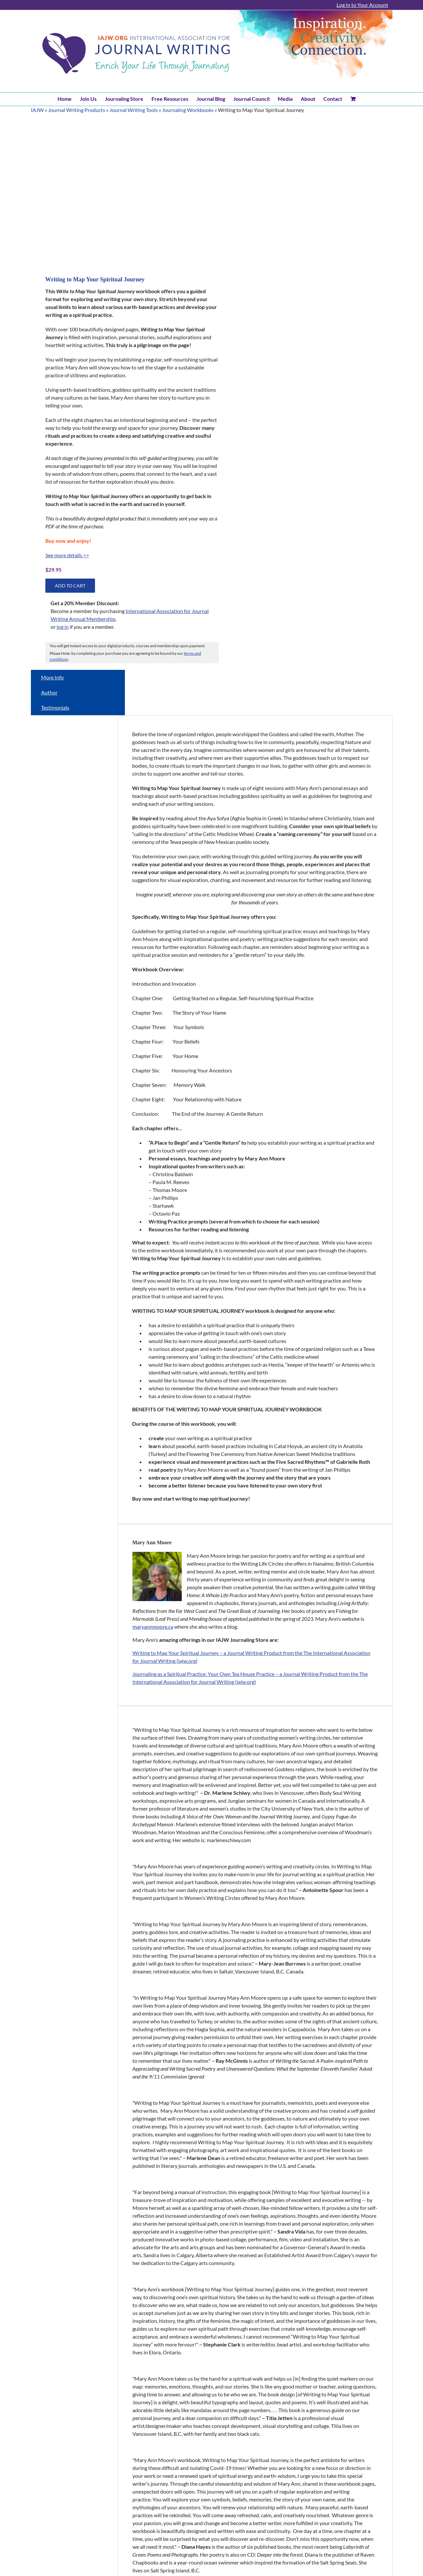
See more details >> (67, 555)
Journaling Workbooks (188, 110)
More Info (52, 677)
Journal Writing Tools (133, 110)
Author (49, 692)
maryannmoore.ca (152, 1626)
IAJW (37, 110)
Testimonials (55, 707)
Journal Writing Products (76, 110)
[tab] (78, 677)
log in (63, 627)
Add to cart (70, 585)
